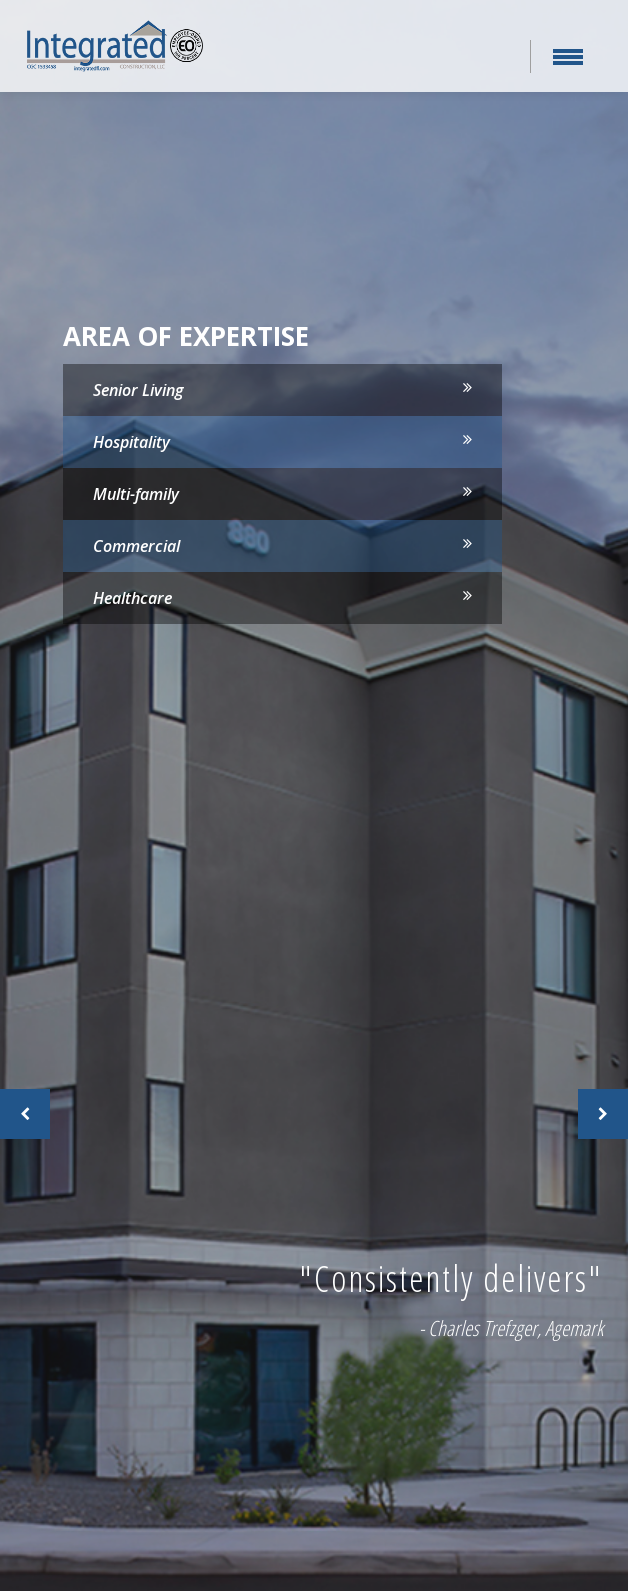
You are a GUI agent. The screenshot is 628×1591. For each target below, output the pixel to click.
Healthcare (132, 598)
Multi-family (136, 494)
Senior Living (138, 390)
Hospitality (131, 442)
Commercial (136, 546)
